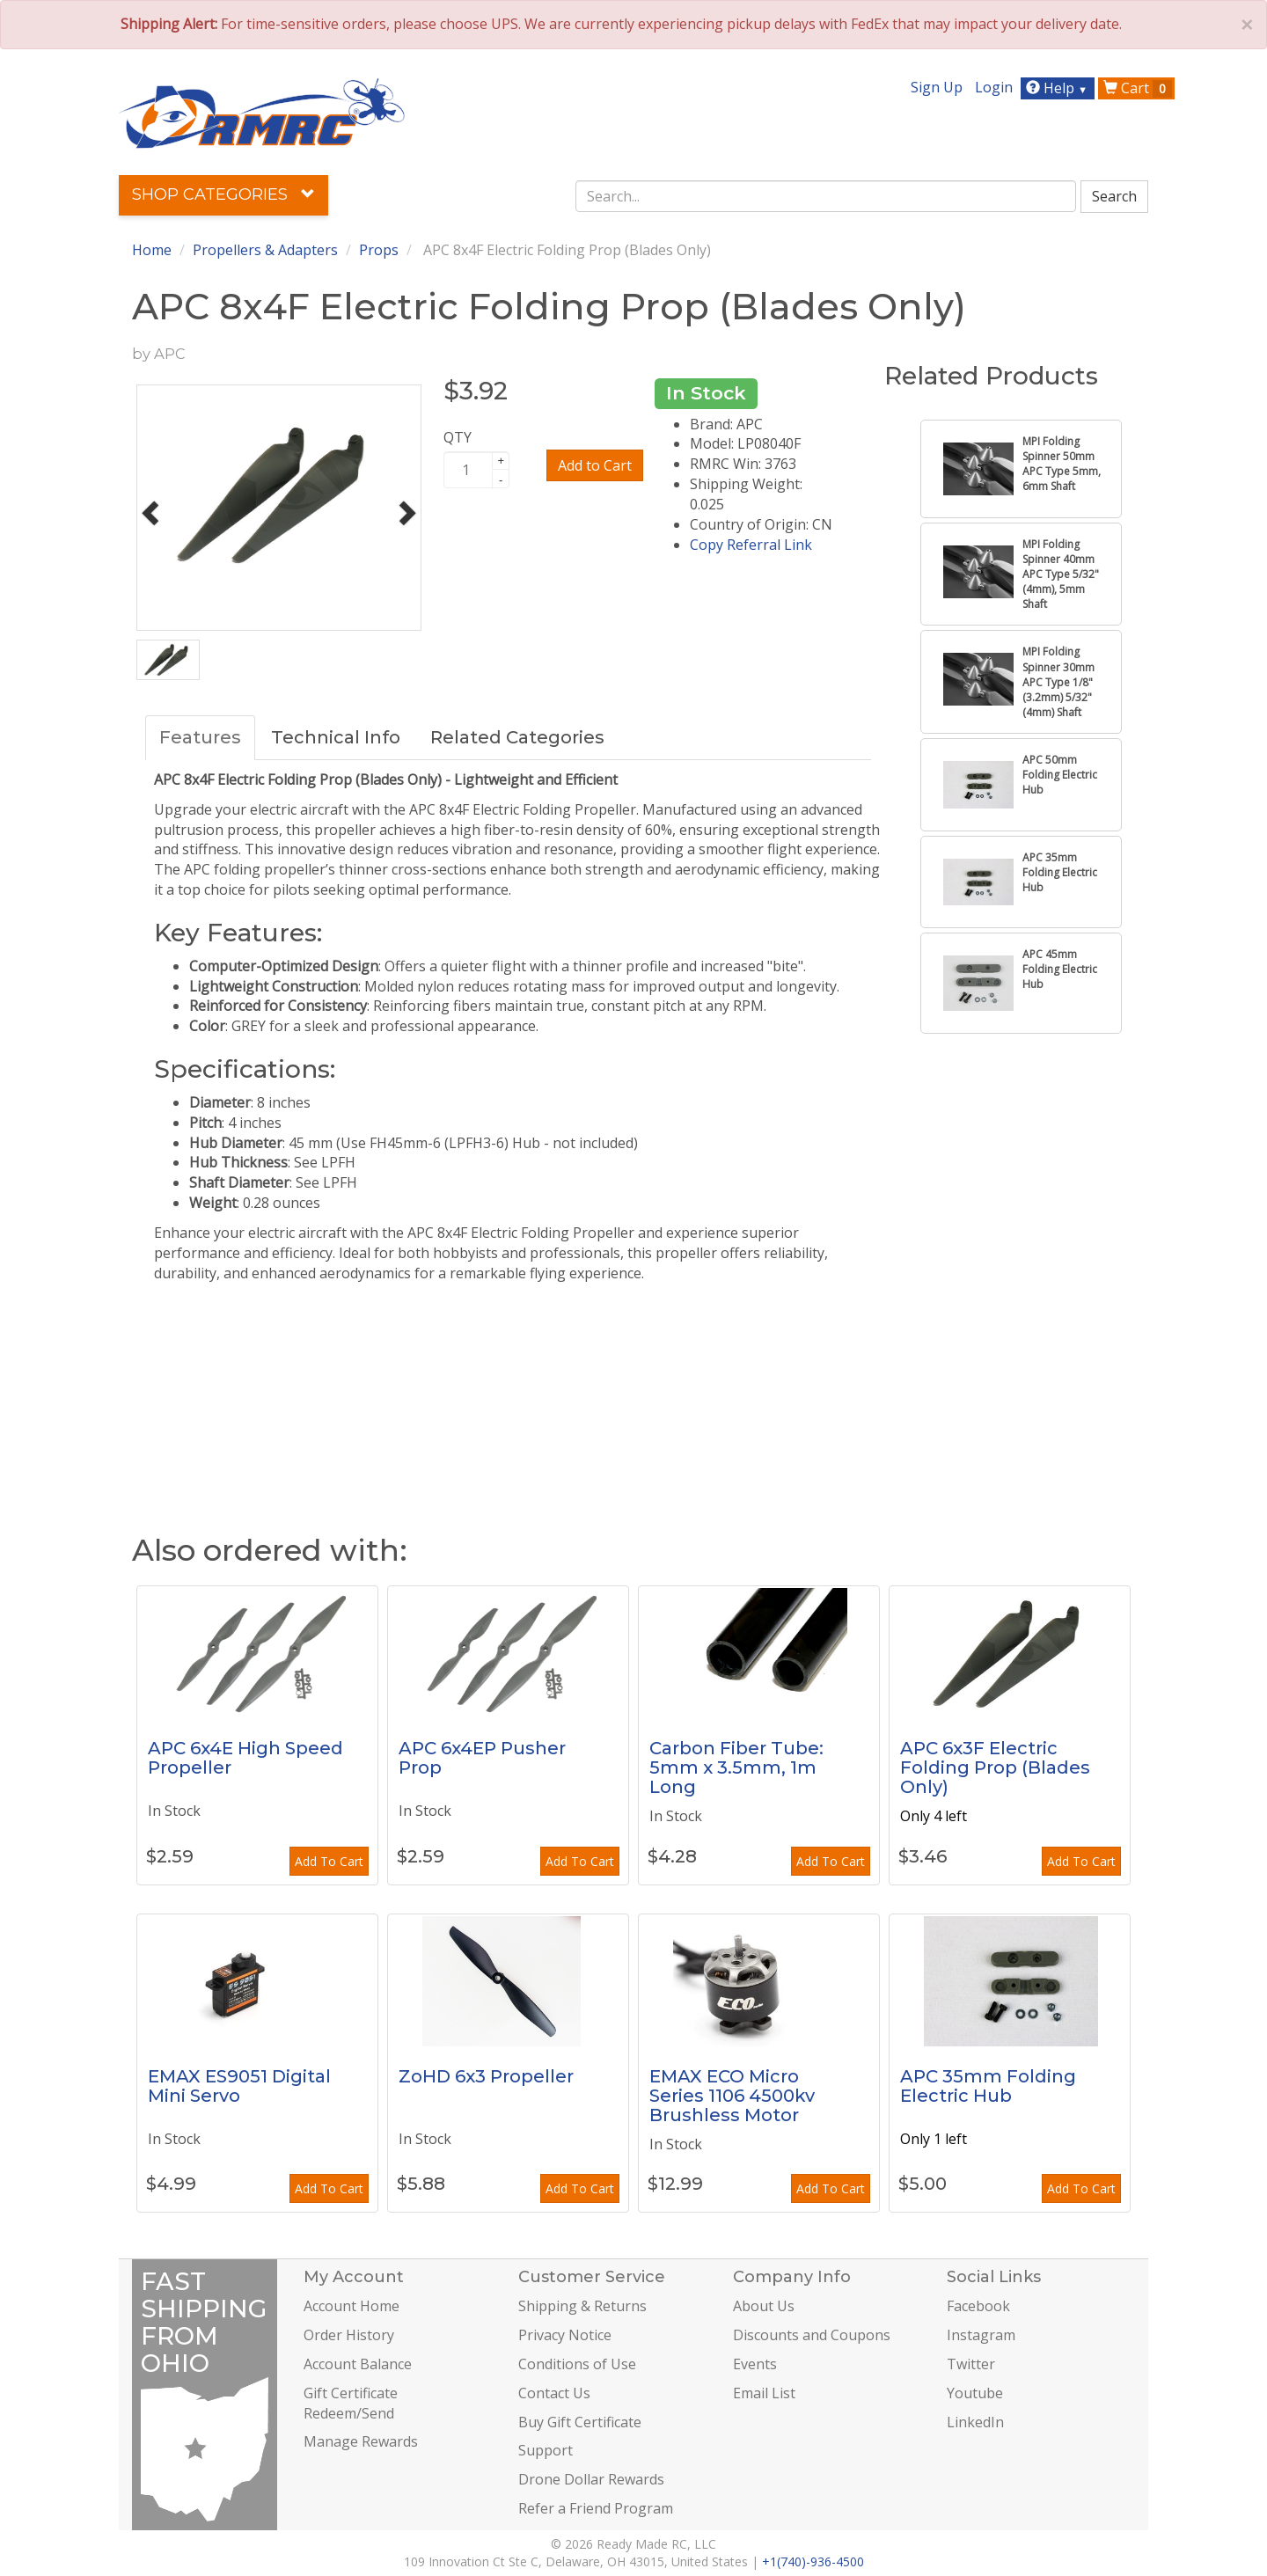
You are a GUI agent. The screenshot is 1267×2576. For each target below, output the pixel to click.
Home (152, 250)
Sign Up (937, 87)
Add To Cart (329, 1861)
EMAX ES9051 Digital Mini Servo (239, 2086)
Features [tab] (200, 737)
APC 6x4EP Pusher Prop (482, 1758)
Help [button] (1059, 88)
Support (545, 2450)
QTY (457, 437)
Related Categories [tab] (517, 737)
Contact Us (554, 2393)
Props (379, 250)
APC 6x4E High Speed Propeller (245, 1758)
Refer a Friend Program (595, 2508)
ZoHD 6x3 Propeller (486, 2076)
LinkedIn (975, 2422)
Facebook (978, 2306)
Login (994, 87)
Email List (764, 2393)
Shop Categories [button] (223, 194)
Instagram (981, 2335)
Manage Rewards (361, 2441)
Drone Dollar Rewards (591, 2479)
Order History (349, 2335)
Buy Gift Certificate (579, 2422)
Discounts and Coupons (811, 2335)
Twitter (971, 2364)
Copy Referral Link (751, 544)
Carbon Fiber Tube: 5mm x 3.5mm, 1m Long (736, 1767)
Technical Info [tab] (335, 737)
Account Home (351, 2306)
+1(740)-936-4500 (813, 2561)
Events (755, 2364)
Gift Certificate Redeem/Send (351, 2403)
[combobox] (826, 196)
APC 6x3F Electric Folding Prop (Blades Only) (995, 1767)
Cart (1137, 88)
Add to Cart (595, 465)
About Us (764, 2306)
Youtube (975, 2393)
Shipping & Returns (582, 2306)
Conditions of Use (577, 2364)
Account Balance (358, 2364)
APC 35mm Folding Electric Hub (988, 2086)
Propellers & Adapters (265, 250)
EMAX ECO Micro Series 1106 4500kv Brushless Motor (732, 2096)
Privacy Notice (565, 2335)
